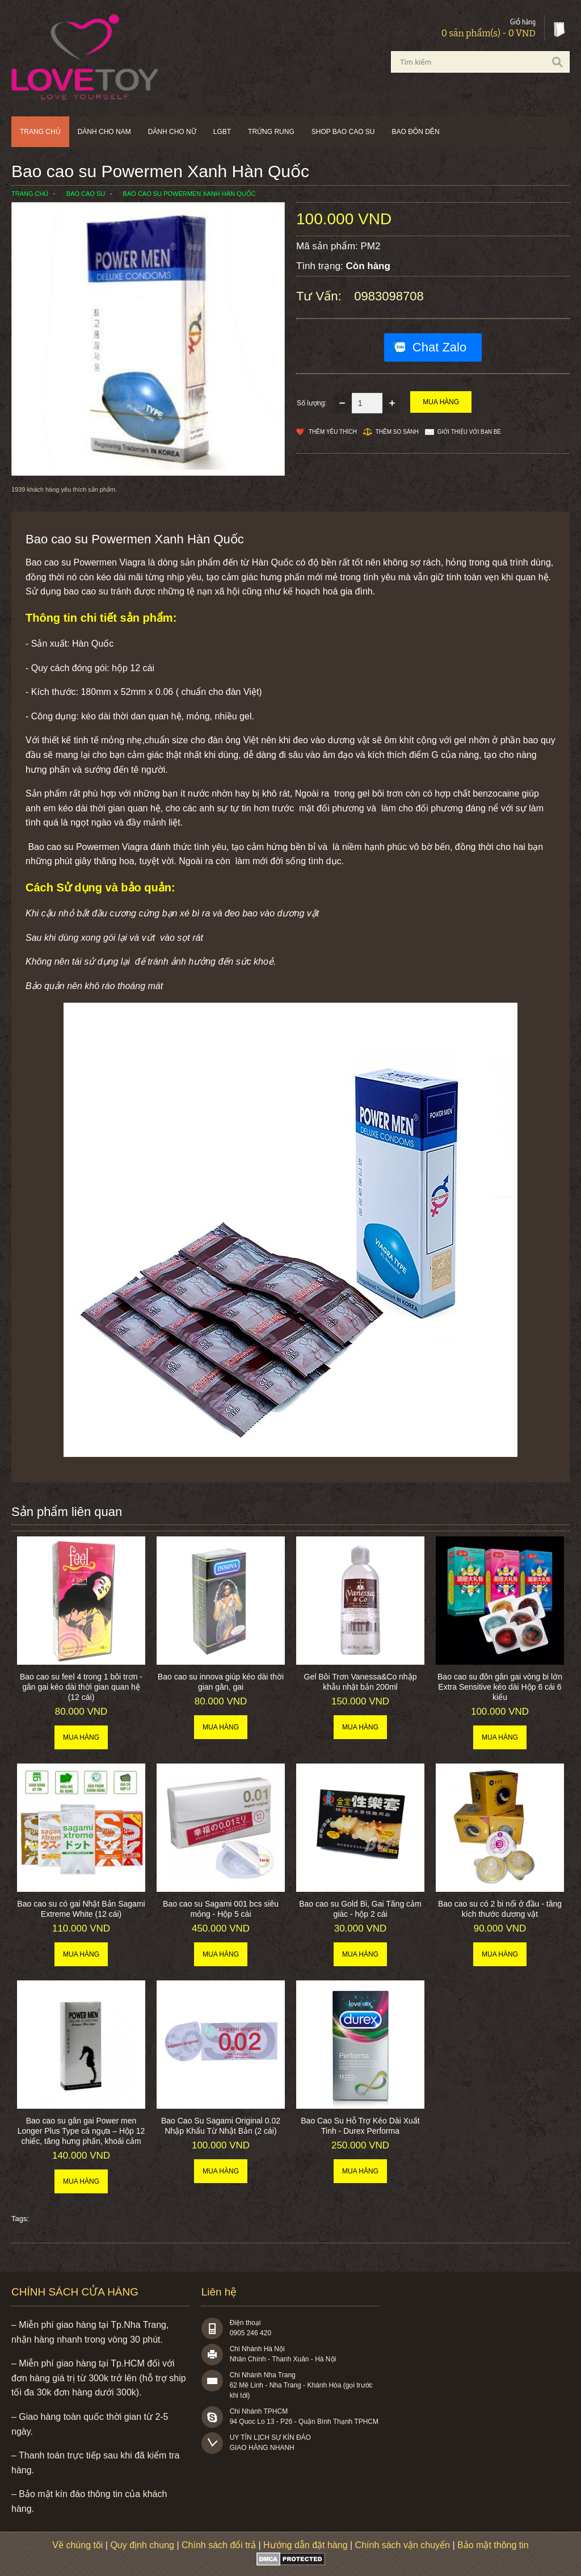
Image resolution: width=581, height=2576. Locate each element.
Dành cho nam (104, 132)
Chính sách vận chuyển (402, 2545)
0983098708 (388, 296)
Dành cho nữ (172, 132)
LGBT (222, 132)
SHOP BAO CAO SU (343, 132)
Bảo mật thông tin (493, 2545)
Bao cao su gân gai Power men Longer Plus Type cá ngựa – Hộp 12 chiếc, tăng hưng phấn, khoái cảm (81, 2131)
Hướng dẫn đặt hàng (305, 2545)
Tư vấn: (320, 296)
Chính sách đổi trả (219, 2545)
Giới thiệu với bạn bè (469, 432)
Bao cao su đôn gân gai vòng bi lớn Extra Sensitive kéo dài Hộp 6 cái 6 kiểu (499, 1687)
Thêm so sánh (397, 432)
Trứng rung (271, 132)
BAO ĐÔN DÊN (416, 132)
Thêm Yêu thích (333, 432)
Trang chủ (40, 132)
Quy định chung (142, 2545)
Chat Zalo (439, 347)
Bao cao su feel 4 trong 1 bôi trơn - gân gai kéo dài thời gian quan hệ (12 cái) (81, 1687)
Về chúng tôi (77, 2545)
